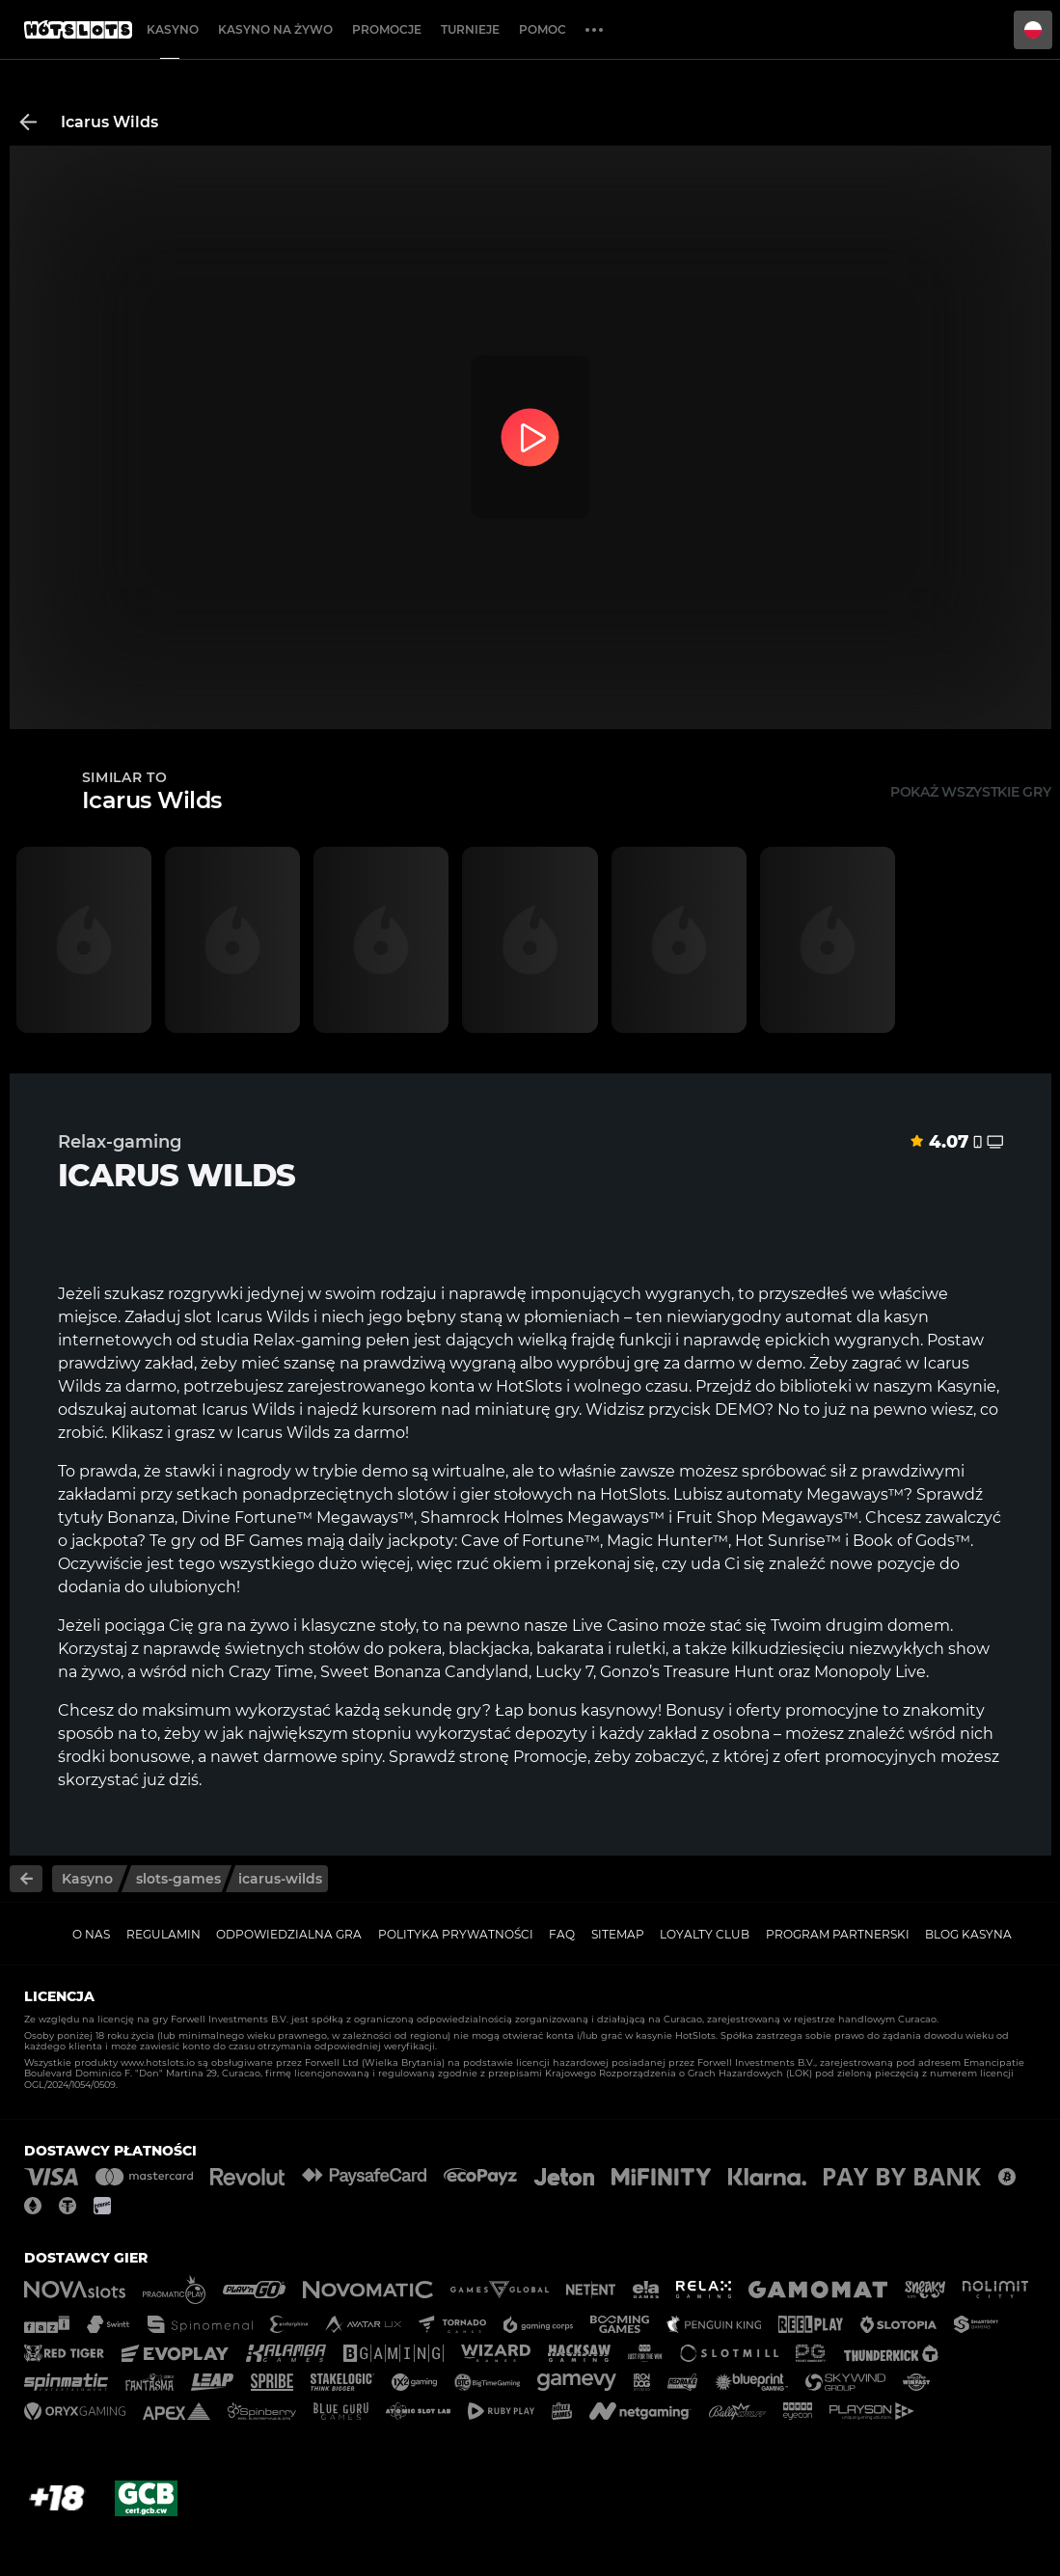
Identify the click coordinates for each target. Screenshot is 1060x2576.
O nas (91, 1934)
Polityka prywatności (455, 1934)
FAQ (562, 1934)
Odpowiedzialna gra (289, 1934)
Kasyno (173, 29)
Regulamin (163, 1934)
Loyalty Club (704, 1934)
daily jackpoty (401, 1541)
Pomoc (542, 29)
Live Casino (615, 1625)
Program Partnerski (838, 1934)
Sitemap (617, 1934)
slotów (422, 1494)
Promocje (386, 29)
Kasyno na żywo (275, 29)
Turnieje (470, 29)
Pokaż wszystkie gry (970, 791)
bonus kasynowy (593, 1710)
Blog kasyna (968, 1934)
